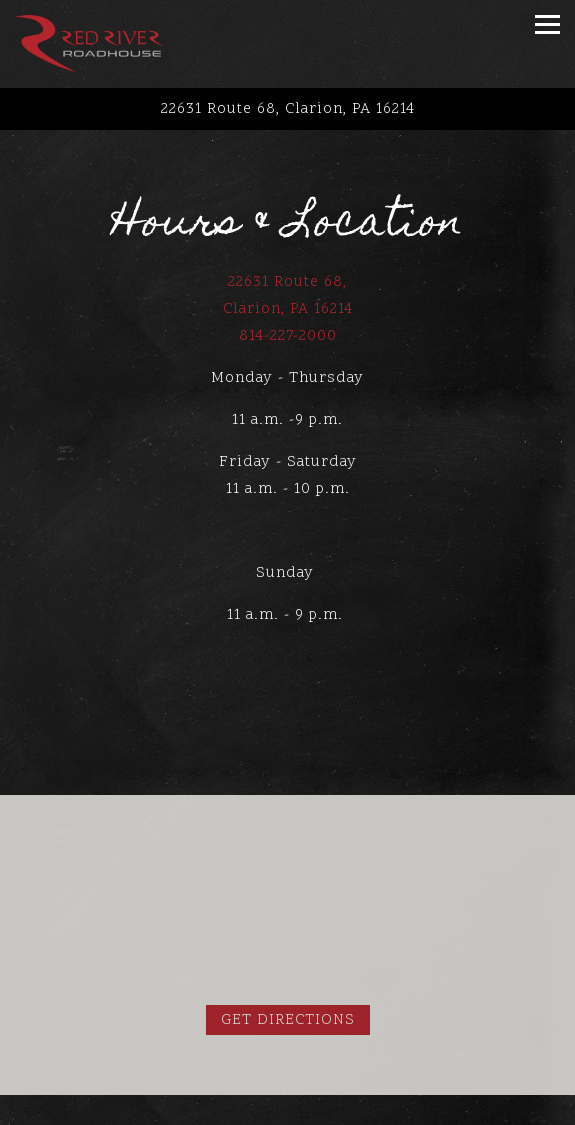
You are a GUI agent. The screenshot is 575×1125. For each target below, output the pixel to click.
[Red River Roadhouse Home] (89, 44)
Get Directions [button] (288, 1020)
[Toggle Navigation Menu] (547, 24)
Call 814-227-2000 (288, 1110)
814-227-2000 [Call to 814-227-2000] (288, 336)
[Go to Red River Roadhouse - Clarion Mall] (287, 109)
